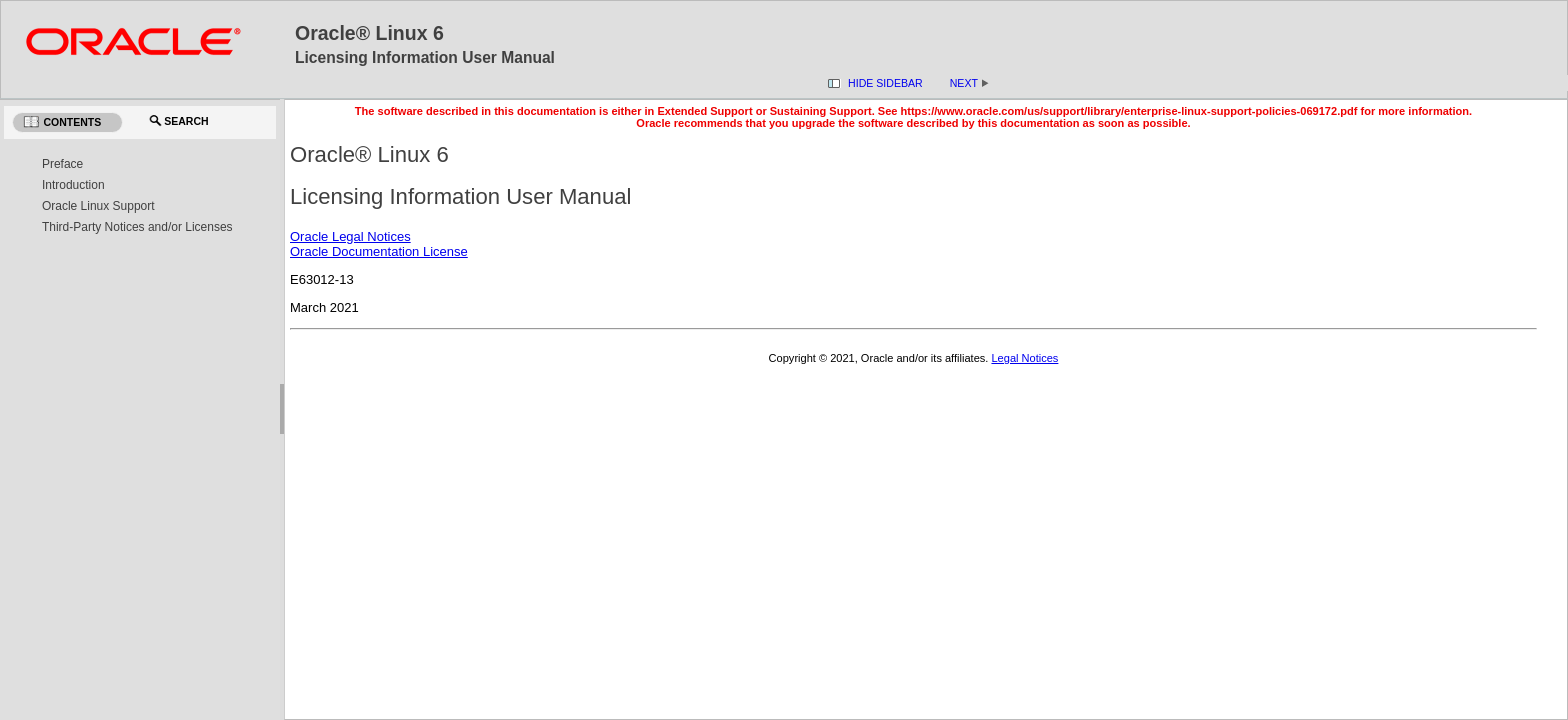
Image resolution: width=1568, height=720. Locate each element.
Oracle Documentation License (379, 251)
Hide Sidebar (885, 83)
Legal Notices (1024, 358)
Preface (62, 164)
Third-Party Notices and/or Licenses (137, 227)
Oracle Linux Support (98, 206)
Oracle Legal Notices (350, 236)
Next (970, 83)
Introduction (73, 185)
